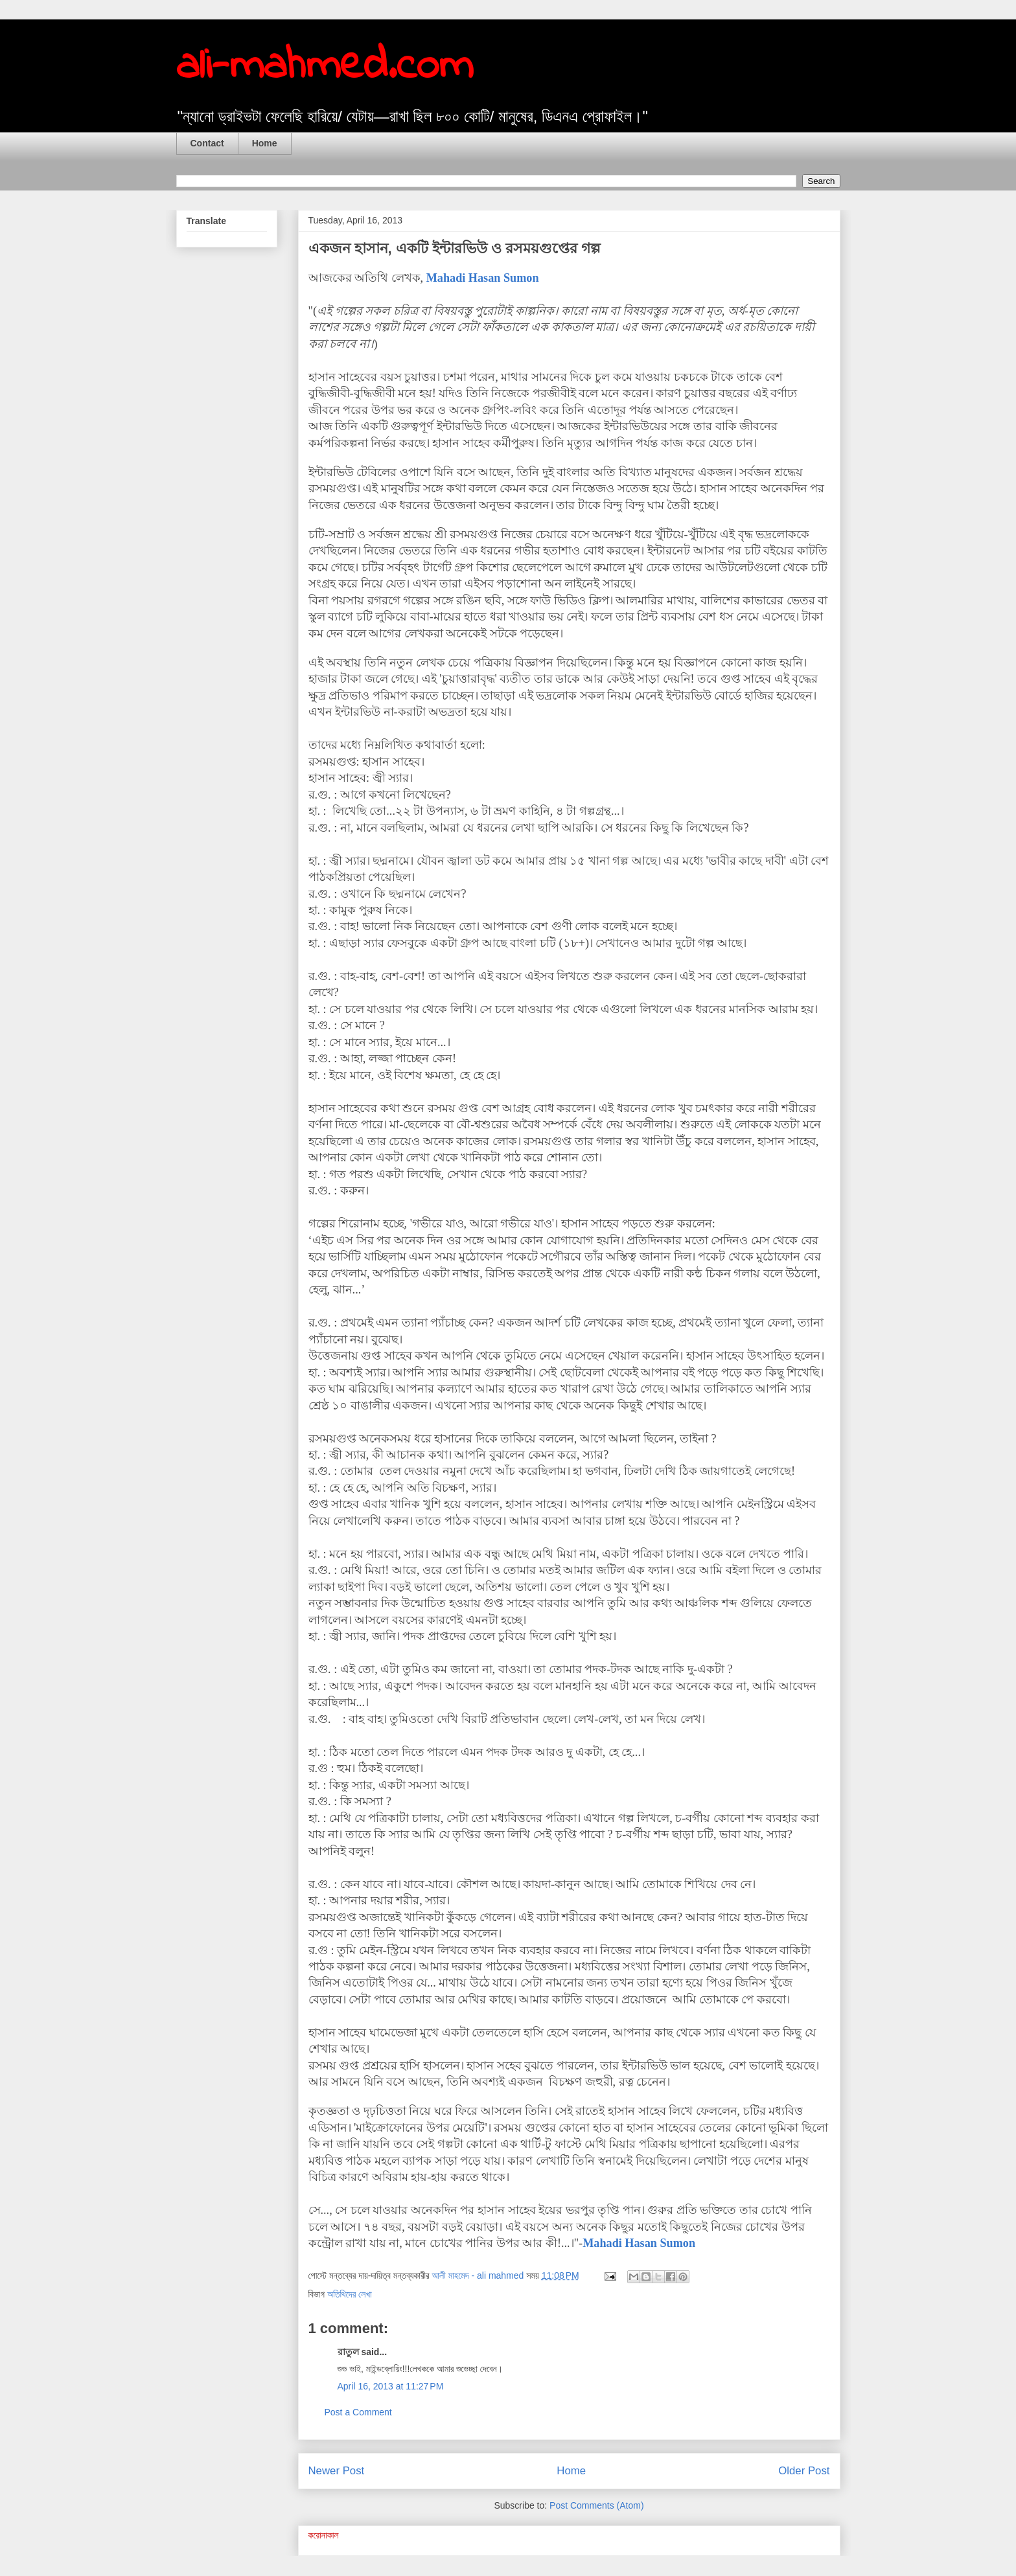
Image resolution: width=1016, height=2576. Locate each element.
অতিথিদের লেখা (349, 2294)
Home (264, 143)
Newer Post (336, 2471)
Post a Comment (358, 2412)
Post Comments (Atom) (596, 2505)
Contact (207, 143)
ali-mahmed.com (324, 67)
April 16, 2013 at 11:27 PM (391, 2386)
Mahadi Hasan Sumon (482, 277)
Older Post (803, 2471)
